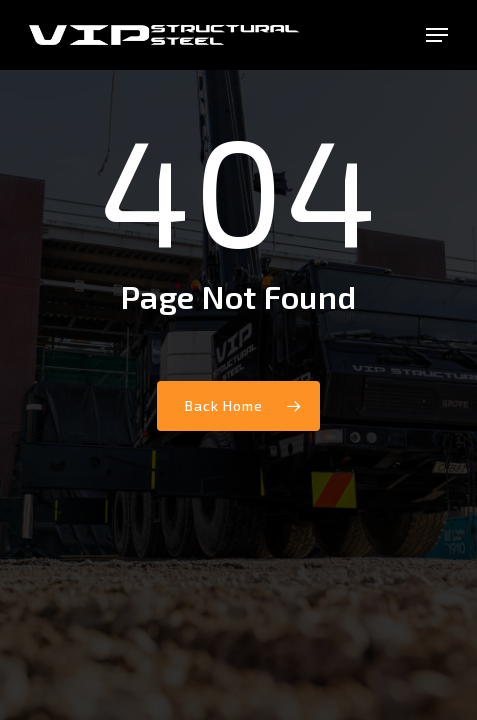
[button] (437, 35)
